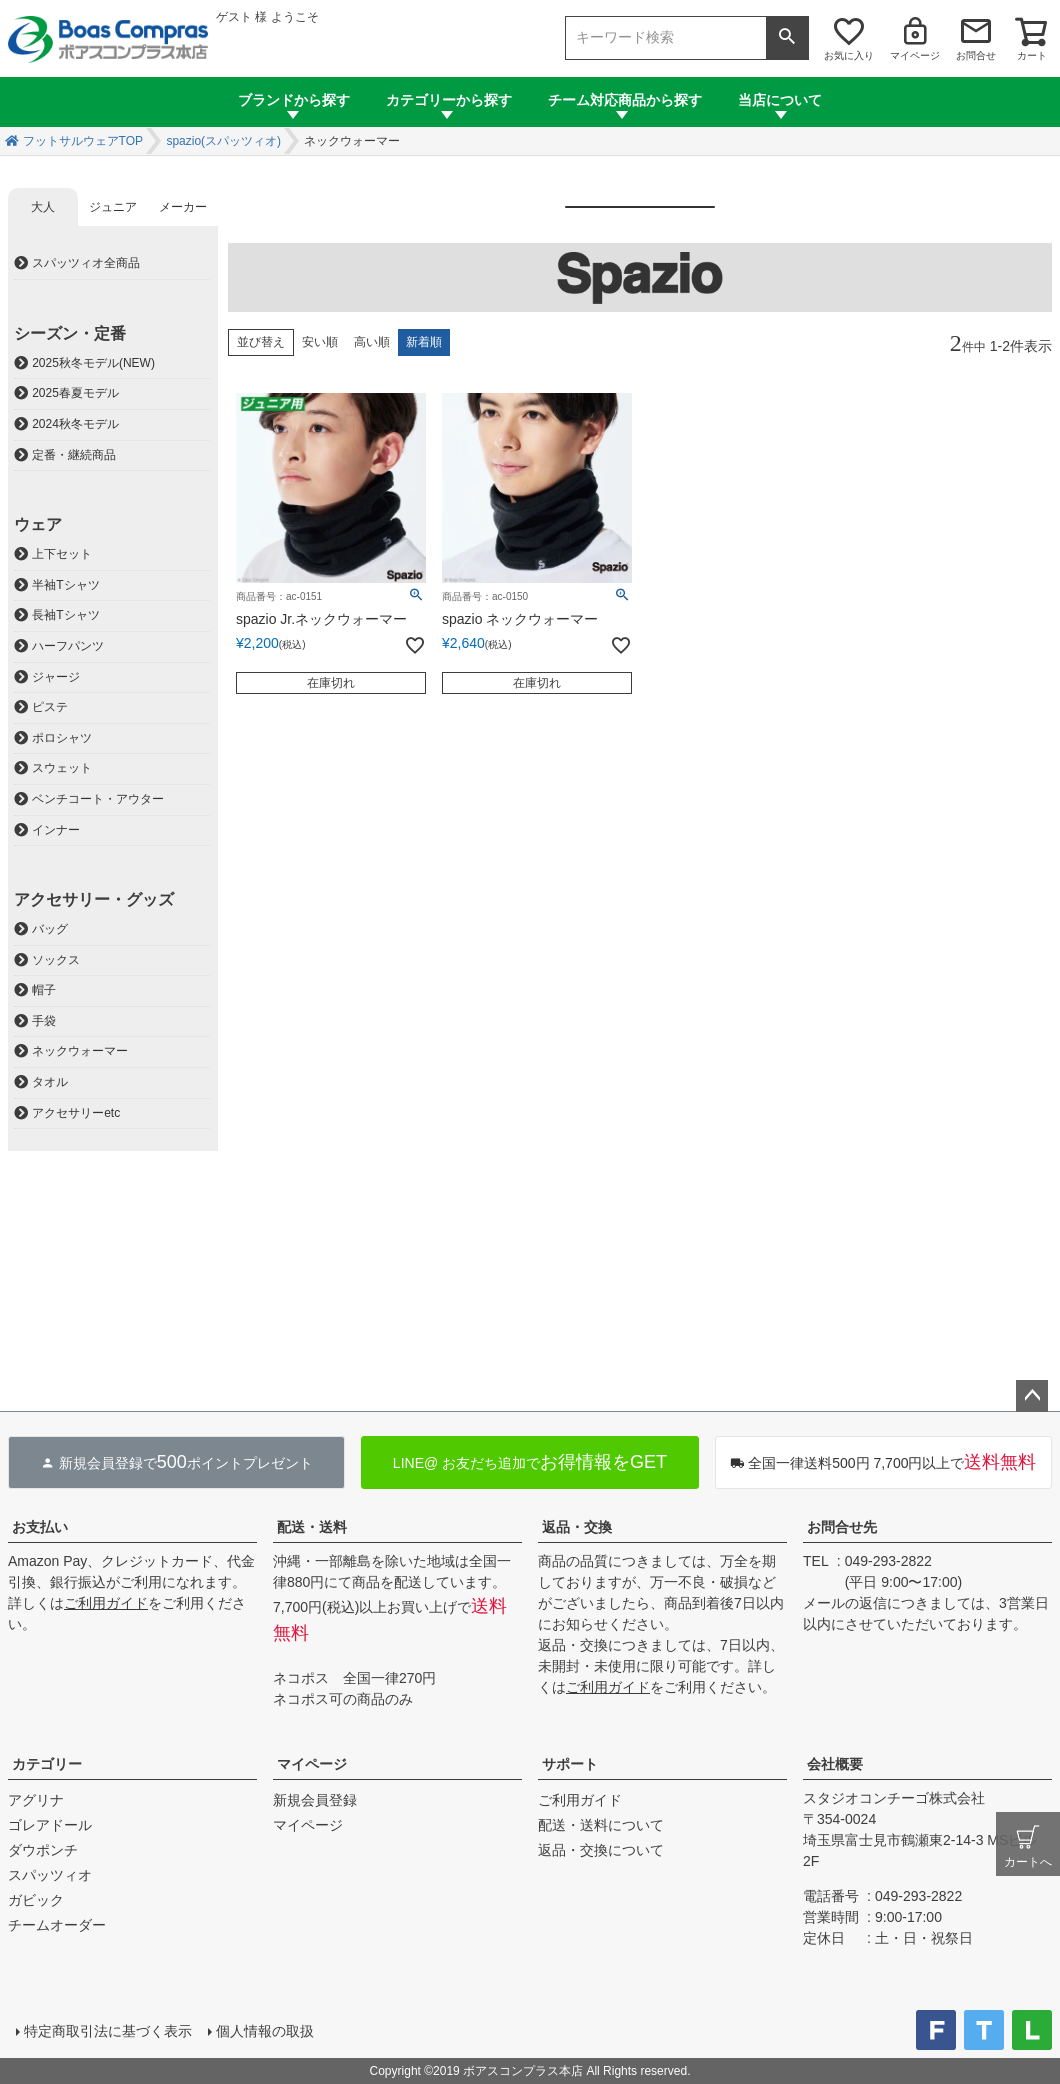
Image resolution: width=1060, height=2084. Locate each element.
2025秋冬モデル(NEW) (93, 363)
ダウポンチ (43, 1850)
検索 (787, 38)
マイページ (915, 55)
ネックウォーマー (80, 1051)
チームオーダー (57, 1925)
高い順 (372, 342)
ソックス (56, 960)
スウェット (62, 768)
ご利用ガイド (106, 1603)
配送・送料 (312, 1527)
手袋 (44, 1021)
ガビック (36, 1900)
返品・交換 (577, 1527)
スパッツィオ (50, 1875)
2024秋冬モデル (75, 424)
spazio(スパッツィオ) (223, 141)
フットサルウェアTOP (83, 141)
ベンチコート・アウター (98, 799)
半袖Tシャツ (65, 585)
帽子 (44, 990)
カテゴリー (47, 1764)
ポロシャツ (62, 738)
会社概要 (835, 1764)
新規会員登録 (315, 1800)
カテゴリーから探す (449, 100)
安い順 (320, 342)
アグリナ (36, 1800)
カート (1032, 55)
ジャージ (56, 677)
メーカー (183, 207)
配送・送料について (601, 1825)
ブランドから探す (294, 100)
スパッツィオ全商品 (86, 263)
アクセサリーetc (76, 1113)
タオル (50, 1082)
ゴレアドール (50, 1825)
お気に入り (849, 55)
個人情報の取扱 (265, 2031)
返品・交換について (601, 1850)
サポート (570, 1764)
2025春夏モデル (75, 393)
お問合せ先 (842, 1527)
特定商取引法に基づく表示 (108, 2031)
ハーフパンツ (68, 646)
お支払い (40, 1527)
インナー (56, 830)
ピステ (50, 707)
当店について (780, 100)
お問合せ (976, 55)
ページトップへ (1032, 1396)
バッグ (50, 929)
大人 (43, 207)
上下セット (62, 554)
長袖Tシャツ (65, 615)
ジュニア (113, 207)
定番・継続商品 (74, 455)
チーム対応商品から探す (625, 100)
